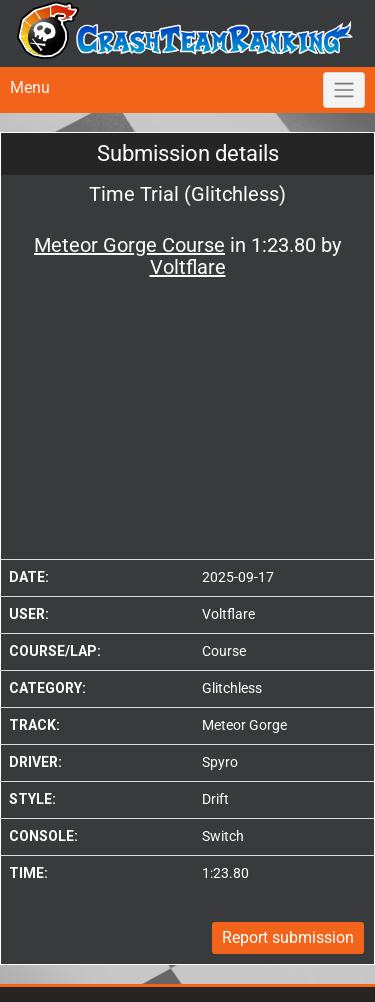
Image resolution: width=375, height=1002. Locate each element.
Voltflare (228, 614)
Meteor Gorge (244, 725)
